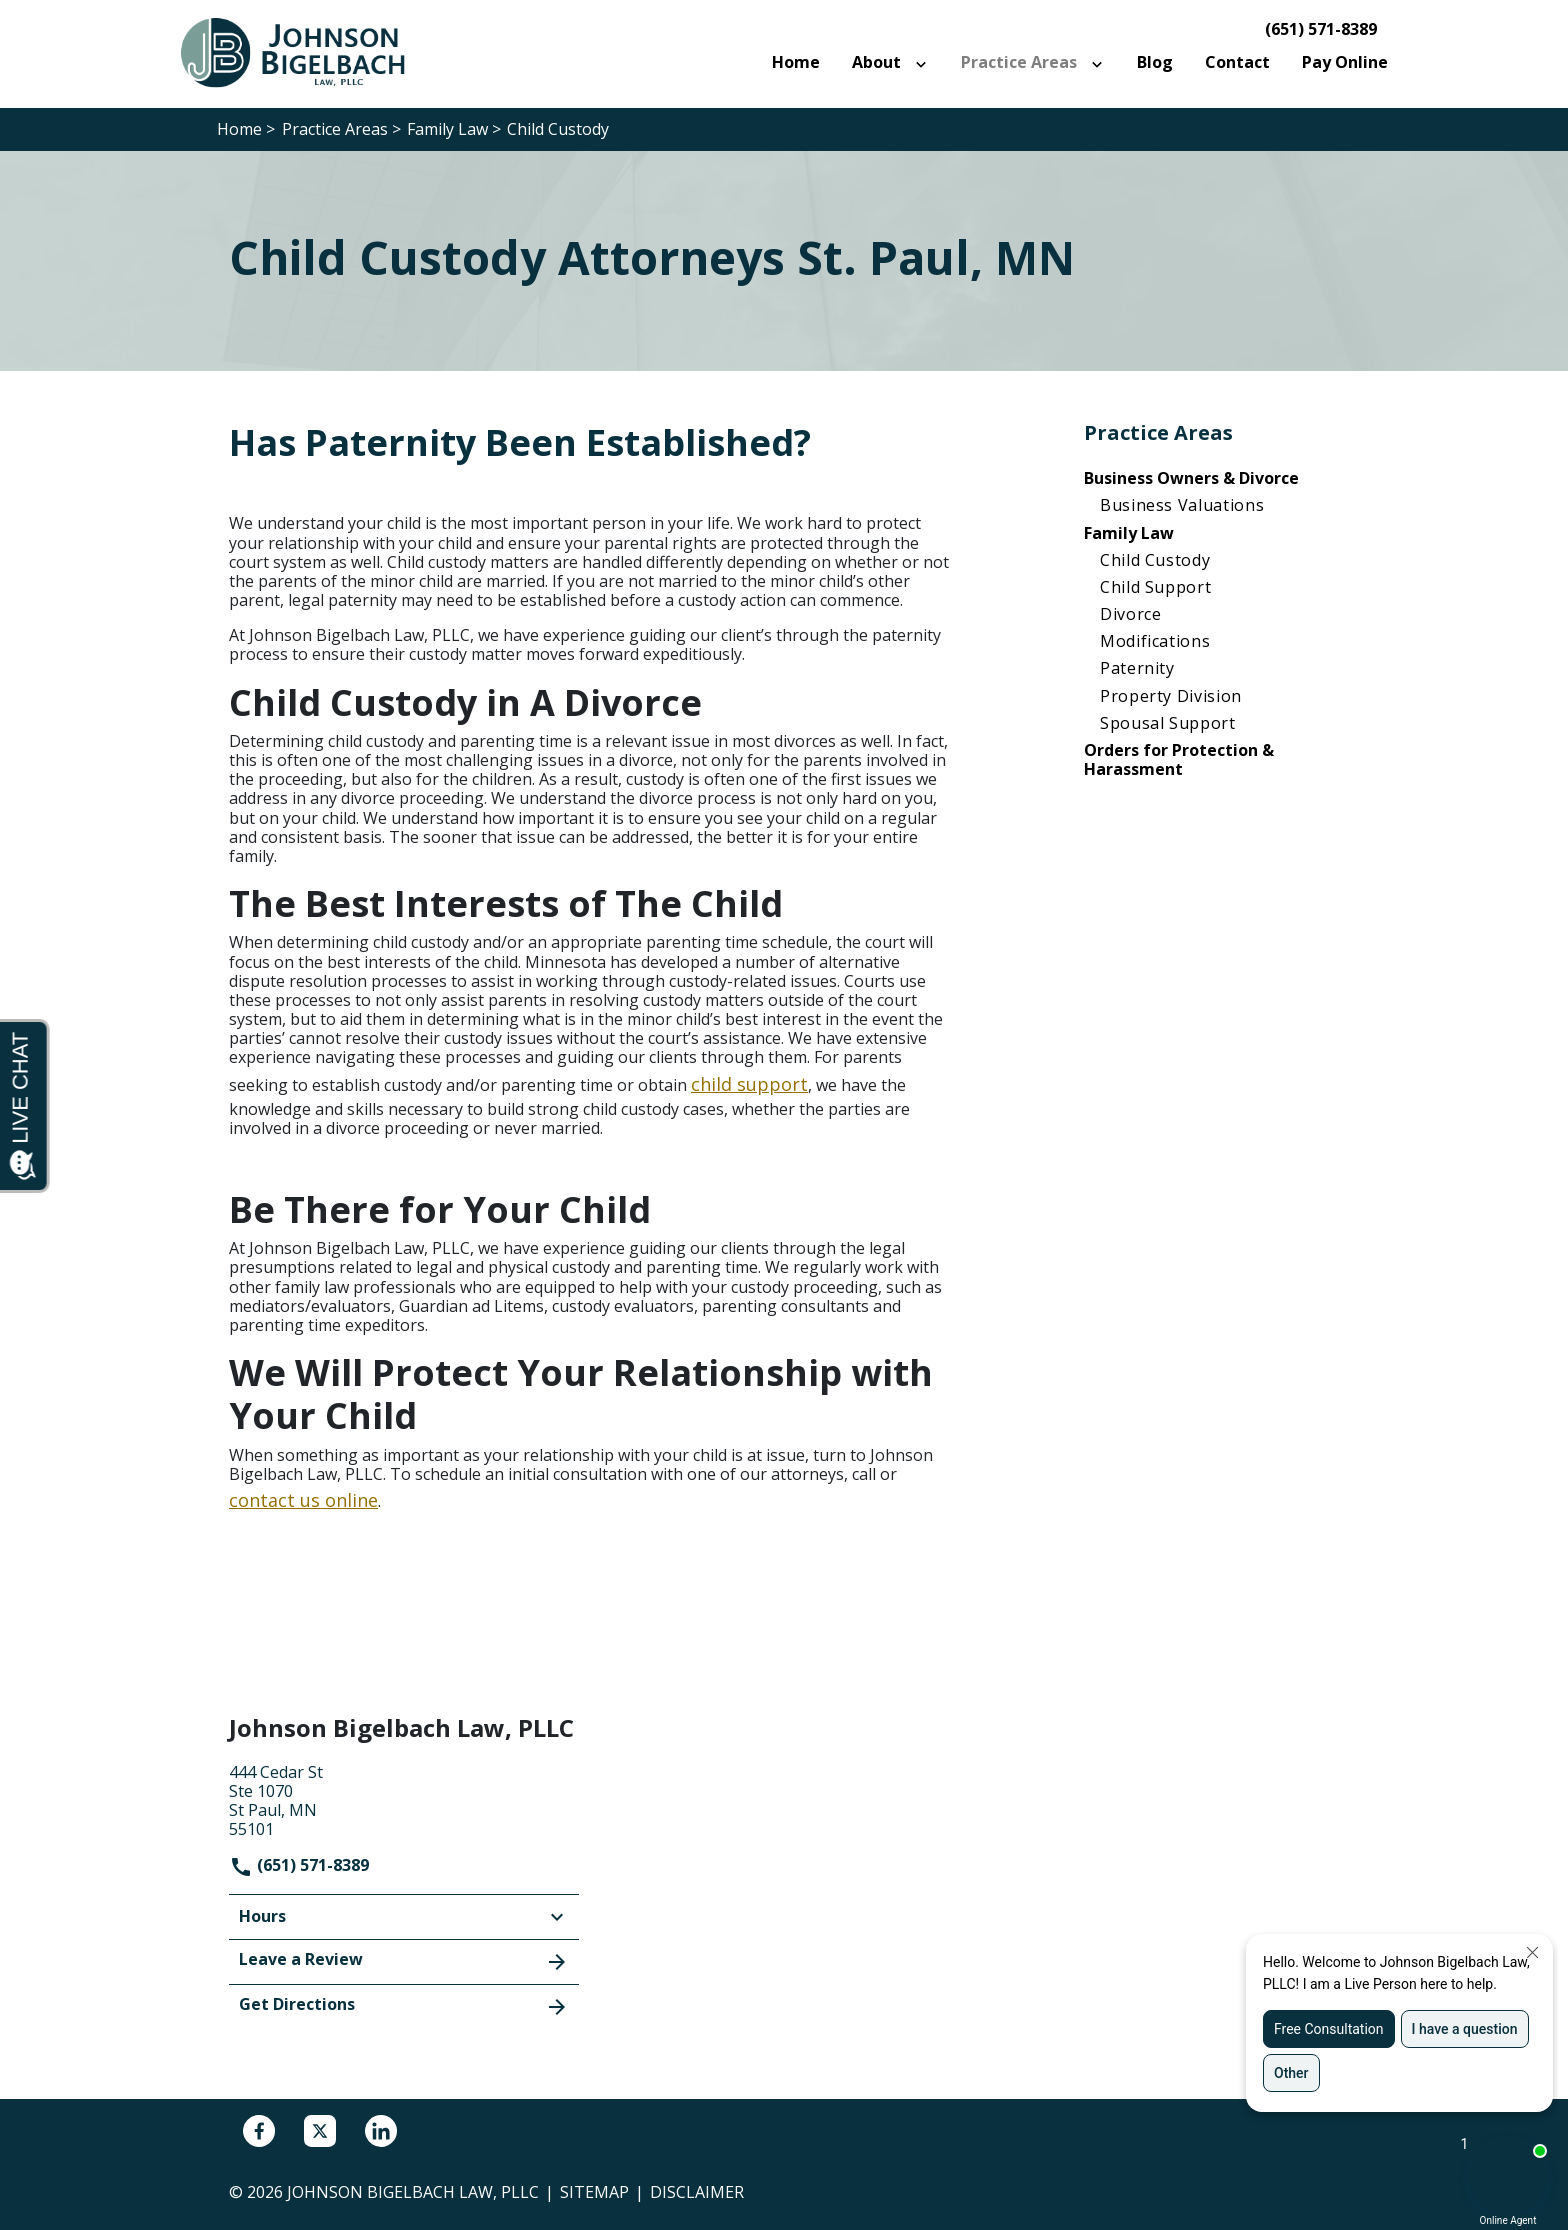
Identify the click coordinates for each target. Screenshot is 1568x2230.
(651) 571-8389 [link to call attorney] (1321, 29)
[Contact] (1237, 62)
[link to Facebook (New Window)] (259, 2131)
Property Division (1171, 696)
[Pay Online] (1345, 62)
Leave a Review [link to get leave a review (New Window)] (404, 1961)
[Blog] (1155, 62)
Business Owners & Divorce (1191, 478)
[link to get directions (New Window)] (404, 1799)
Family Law (1129, 533)
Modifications (1155, 641)
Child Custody (1155, 560)
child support (749, 1084)
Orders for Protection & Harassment (1179, 759)
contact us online (303, 1500)
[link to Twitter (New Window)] (320, 2131)
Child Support (1155, 587)
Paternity (1137, 668)
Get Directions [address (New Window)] (404, 2006)
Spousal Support (1168, 723)
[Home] (796, 62)
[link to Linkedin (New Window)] (381, 2131)
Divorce (1130, 614)
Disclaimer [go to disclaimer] (697, 2192)
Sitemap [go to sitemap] (594, 2192)
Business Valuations (1182, 505)
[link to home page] (304, 52)
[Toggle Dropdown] (925, 63)
